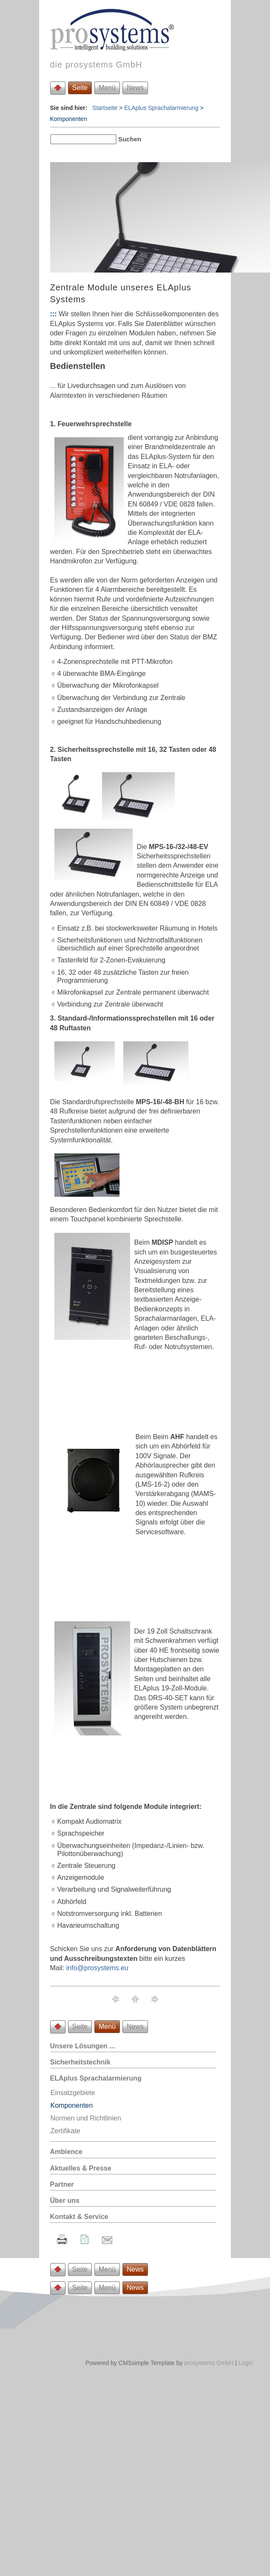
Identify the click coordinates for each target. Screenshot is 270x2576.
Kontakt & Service (79, 2216)
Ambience (66, 2151)
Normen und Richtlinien (86, 2118)
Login (246, 2362)
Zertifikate (65, 2130)
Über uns (65, 2200)
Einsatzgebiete (73, 2092)
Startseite (104, 107)
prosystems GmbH (208, 2362)
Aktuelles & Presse (80, 2168)
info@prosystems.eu (97, 1967)
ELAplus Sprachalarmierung (161, 107)
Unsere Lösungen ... (82, 2046)
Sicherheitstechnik (80, 2062)
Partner (62, 2184)
